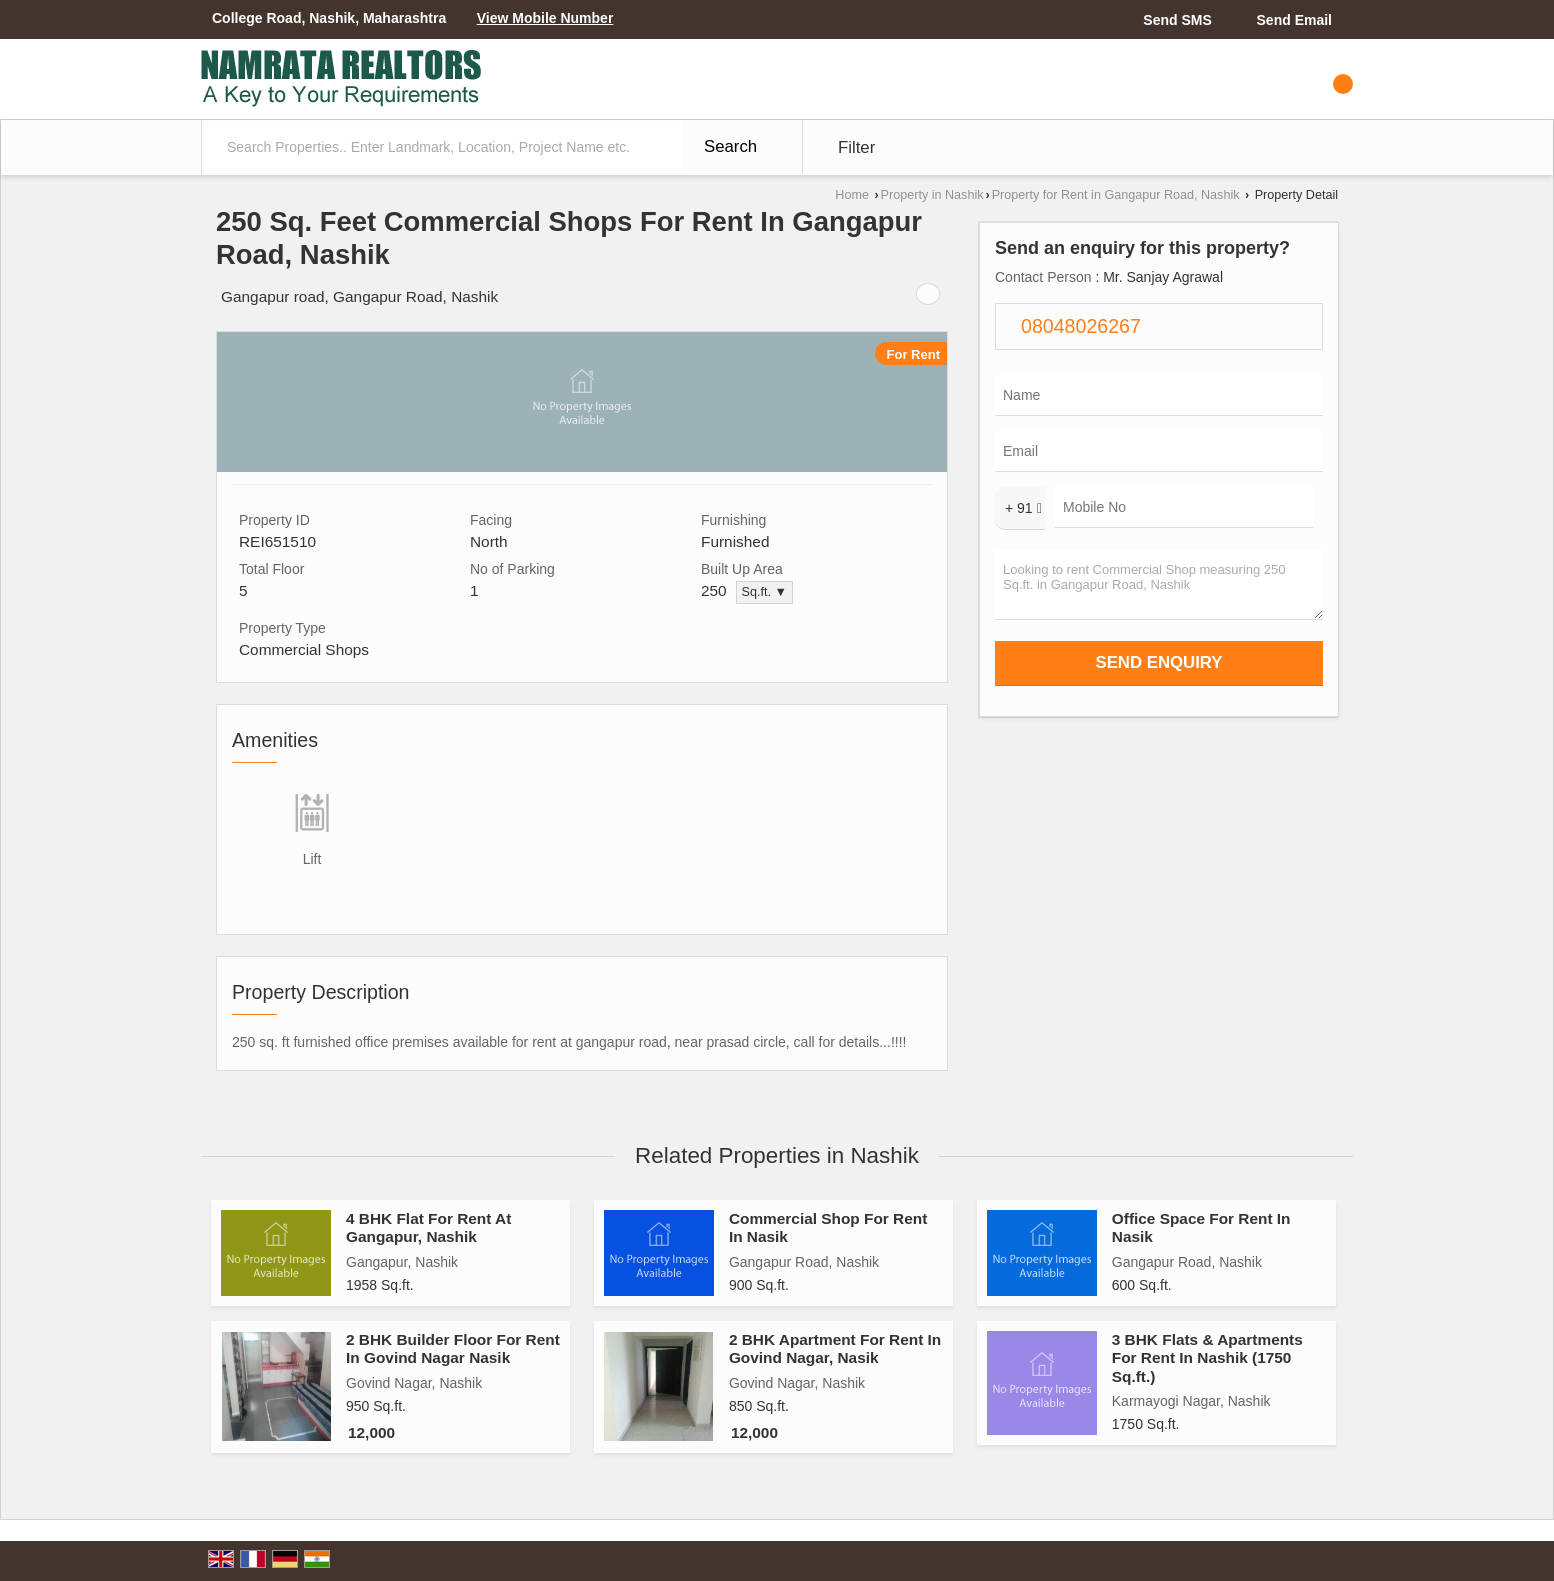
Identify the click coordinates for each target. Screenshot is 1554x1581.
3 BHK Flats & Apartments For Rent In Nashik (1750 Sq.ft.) (1207, 1358)
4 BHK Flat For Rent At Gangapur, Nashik (428, 1227)
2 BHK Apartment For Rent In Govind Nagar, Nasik (835, 1348)
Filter (856, 147)
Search (730, 146)
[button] (545, 18)
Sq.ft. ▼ (764, 592)
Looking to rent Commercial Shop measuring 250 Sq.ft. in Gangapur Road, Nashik (1159, 585)
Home (852, 195)
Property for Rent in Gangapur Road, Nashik (1116, 195)
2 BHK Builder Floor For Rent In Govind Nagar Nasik (453, 1348)
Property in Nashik (932, 195)
